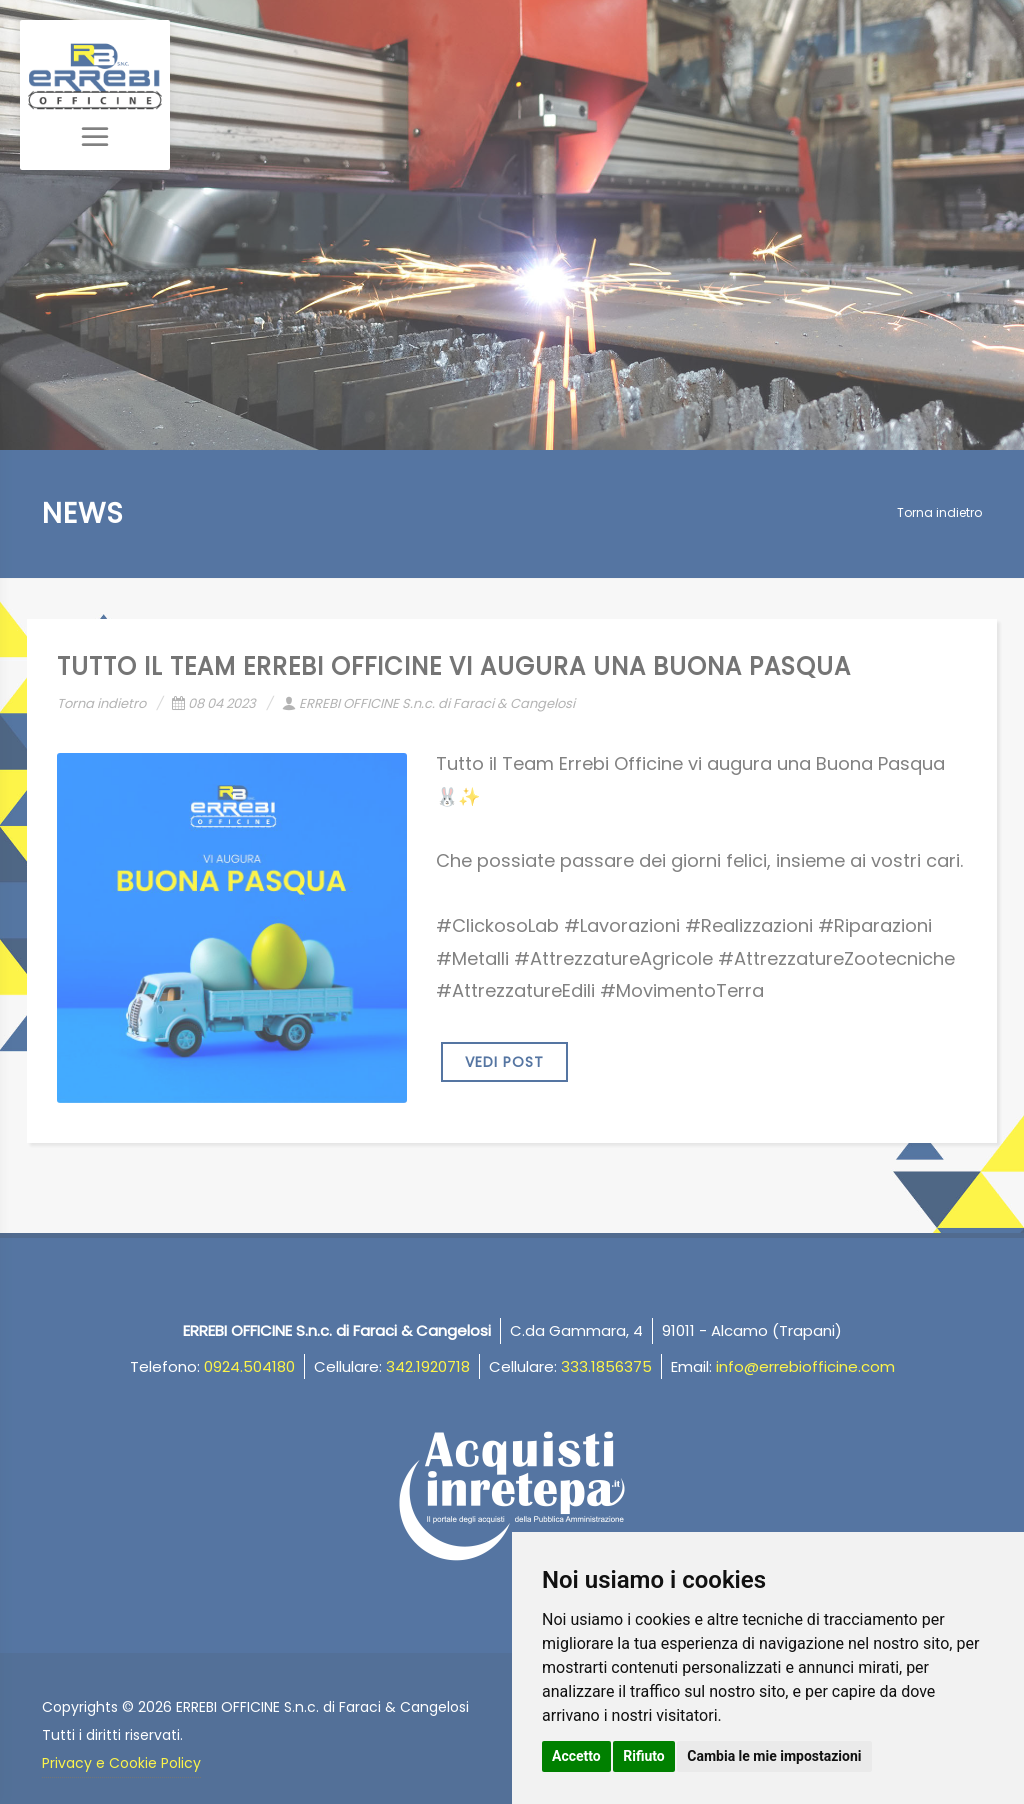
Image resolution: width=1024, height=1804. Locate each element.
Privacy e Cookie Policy (121, 1763)
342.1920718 (428, 1366)
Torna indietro (939, 512)
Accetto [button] (576, 1756)
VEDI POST (504, 1062)
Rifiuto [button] (644, 1756)
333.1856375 (606, 1366)
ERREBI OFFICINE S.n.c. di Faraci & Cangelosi (428, 703)
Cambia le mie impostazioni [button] (774, 1756)
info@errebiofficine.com (805, 1366)
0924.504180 (249, 1366)
